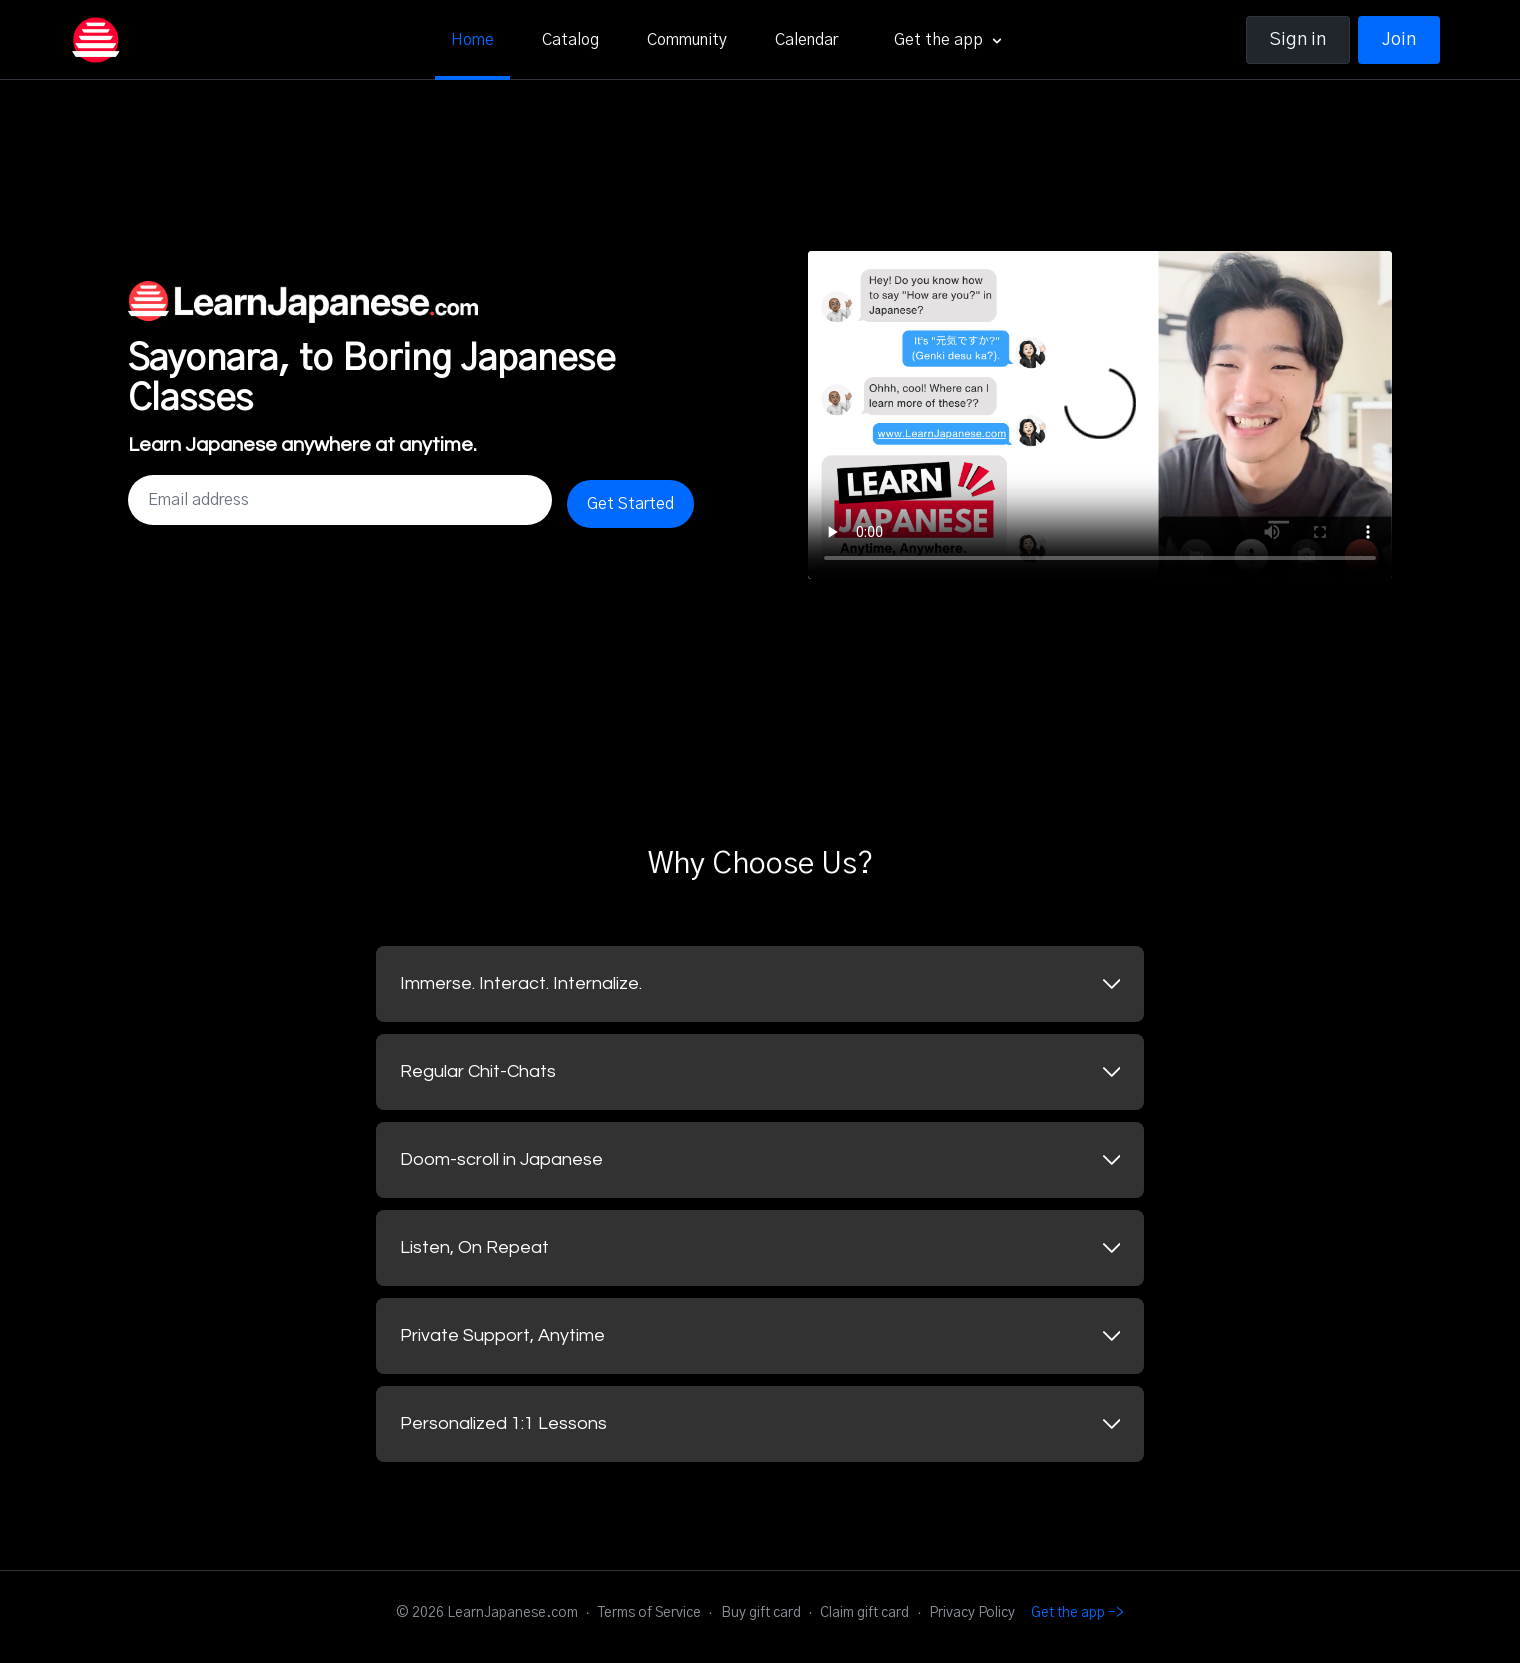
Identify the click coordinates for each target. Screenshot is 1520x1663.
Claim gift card (864, 1613)
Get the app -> (1077, 1613)
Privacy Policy (972, 1613)
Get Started (630, 504)
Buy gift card (761, 1613)
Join (1399, 40)
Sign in (1298, 40)
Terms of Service (649, 1613)
